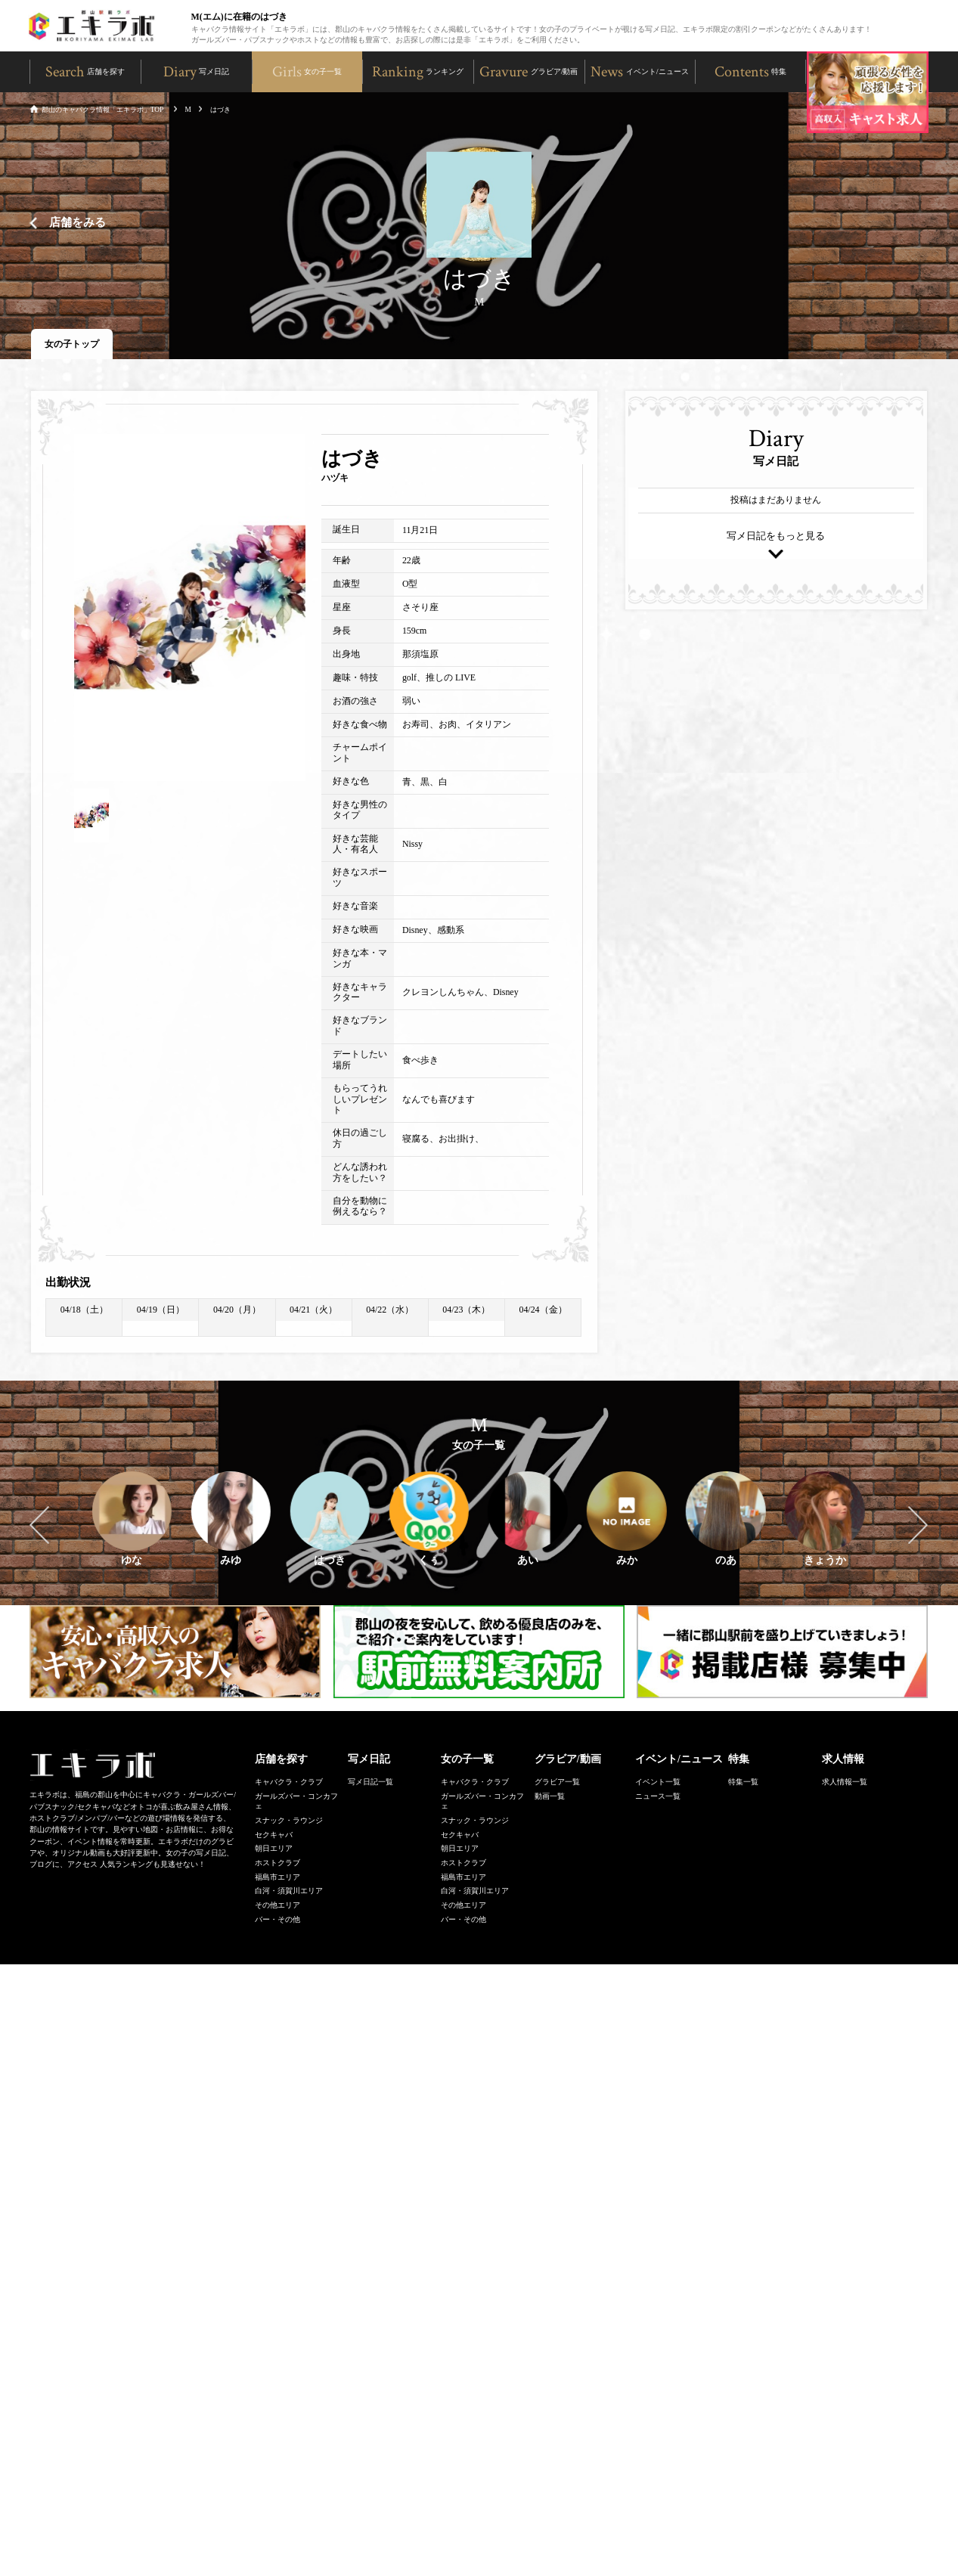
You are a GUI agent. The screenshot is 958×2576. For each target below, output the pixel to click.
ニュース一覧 (658, 1797)
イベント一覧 (658, 1783)
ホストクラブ (277, 1864)
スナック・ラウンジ (289, 1822)
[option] (189, 609)
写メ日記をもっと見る (776, 537)
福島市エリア (277, 1878)
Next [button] (918, 1526)
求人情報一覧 (844, 1783)
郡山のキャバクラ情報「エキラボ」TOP (96, 110)
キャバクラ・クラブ (289, 1783)
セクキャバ (274, 1836)
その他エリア (277, 1906)
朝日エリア (274, 1850)
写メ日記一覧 (370, 1783)
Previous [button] (39, 1526)
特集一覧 (743, 1783)
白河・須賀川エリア (289, 1892)
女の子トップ (72, 345)
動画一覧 (550, 1797)
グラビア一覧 (557, 1783)
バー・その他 (277, 1921)
